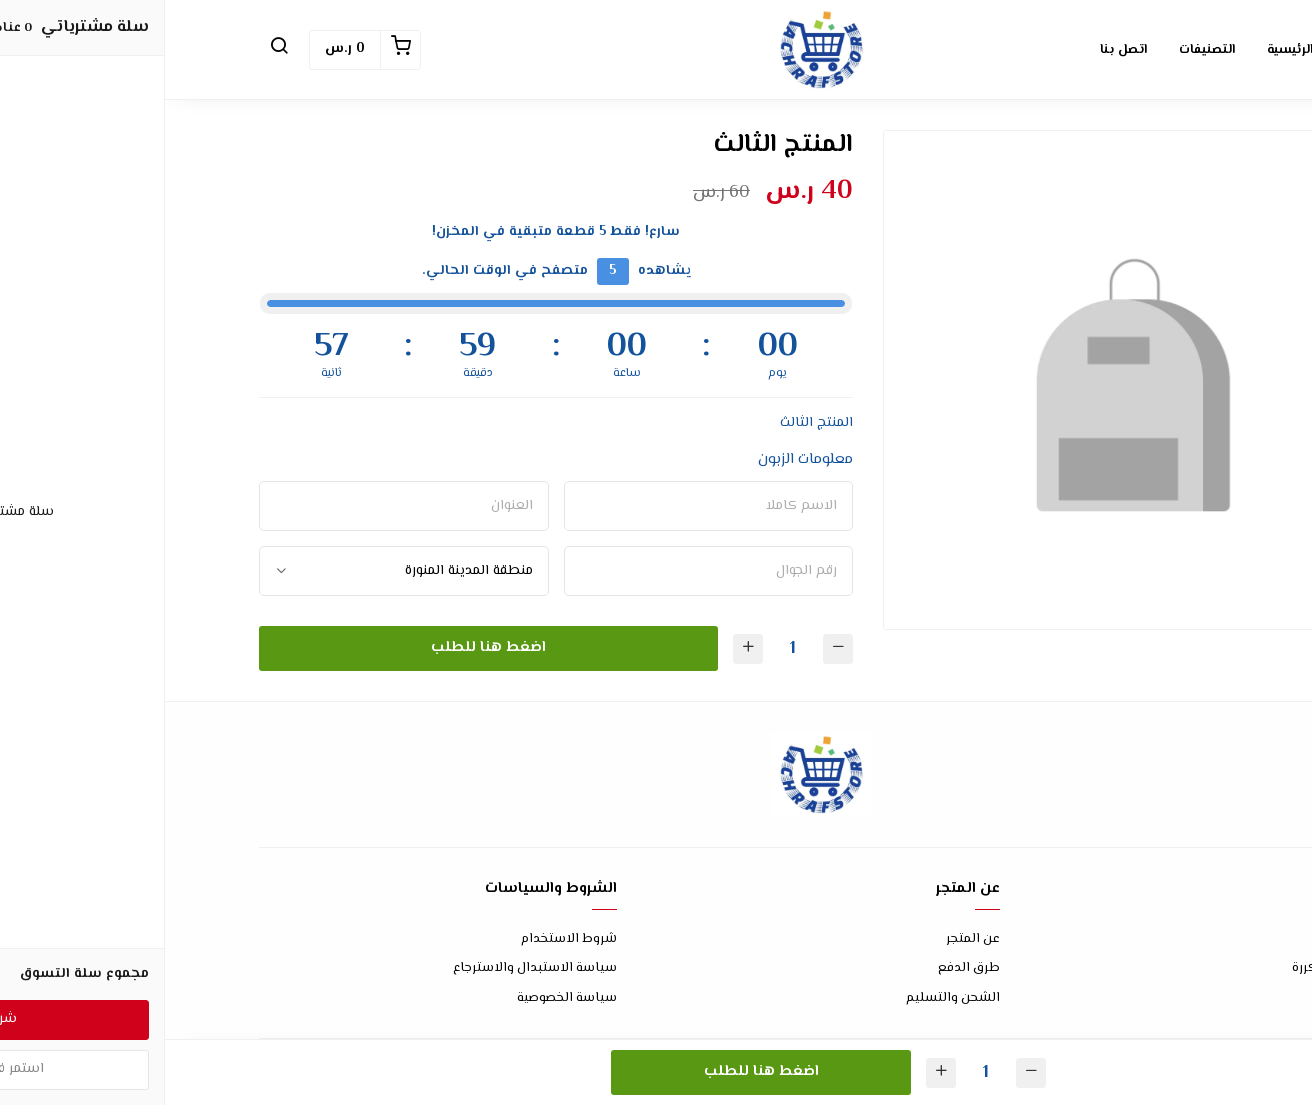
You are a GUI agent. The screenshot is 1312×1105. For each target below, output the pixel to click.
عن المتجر (808, 939)
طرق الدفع (804, 968)
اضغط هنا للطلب (323, 647)
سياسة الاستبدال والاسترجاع (370, 968)
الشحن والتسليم (788, 998)
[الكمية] (628, 648)
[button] (114, 50)
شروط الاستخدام (404, 939)
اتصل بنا (1194, 939)
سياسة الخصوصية (402, 998)
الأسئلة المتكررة (1172, 968)
